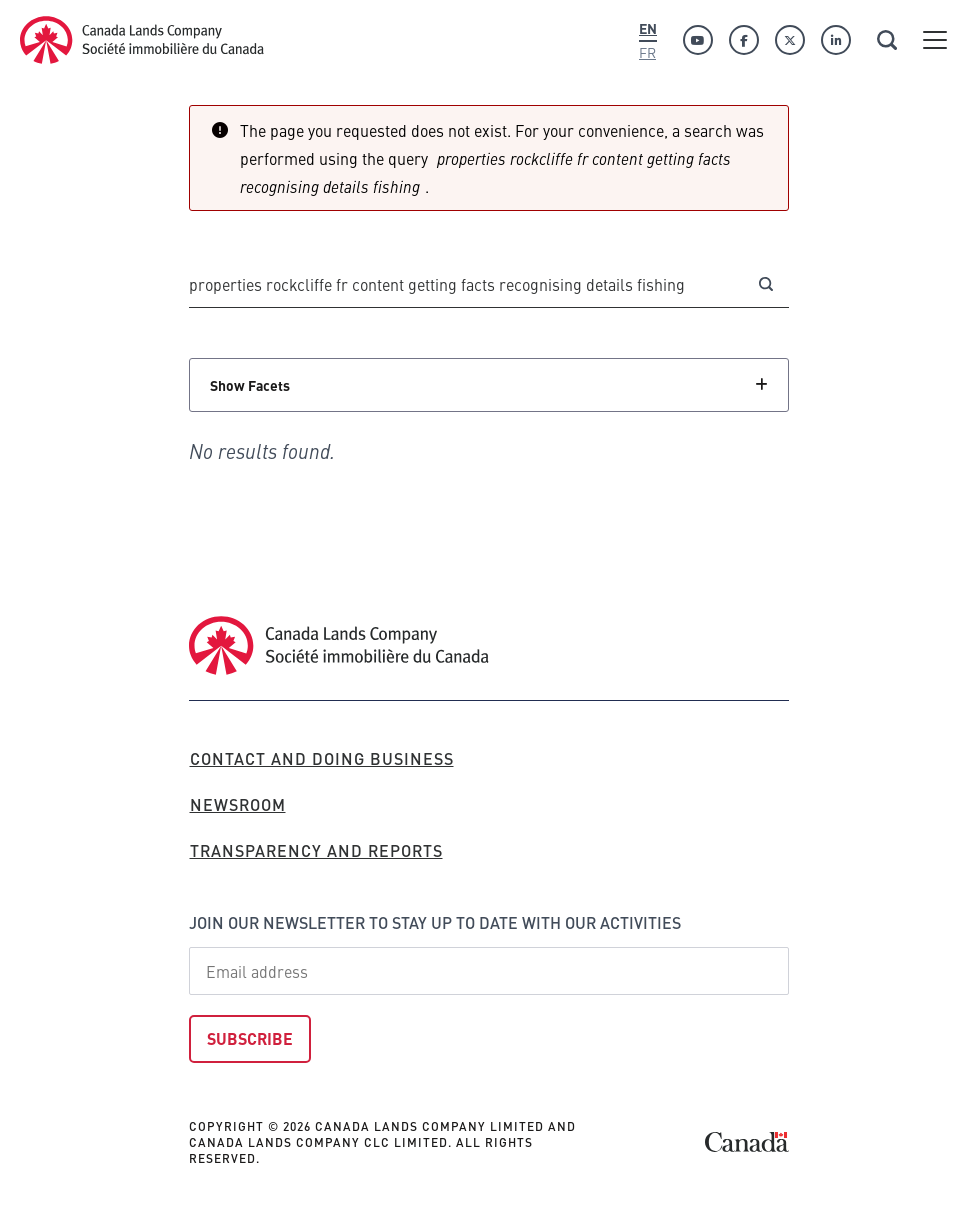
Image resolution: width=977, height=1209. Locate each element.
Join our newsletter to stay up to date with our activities (435, 922)
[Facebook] (744, 40)
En (648, 28)
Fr (647, 52)
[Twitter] (790, 40)
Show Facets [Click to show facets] (250, 385)
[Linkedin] (836, 40)
